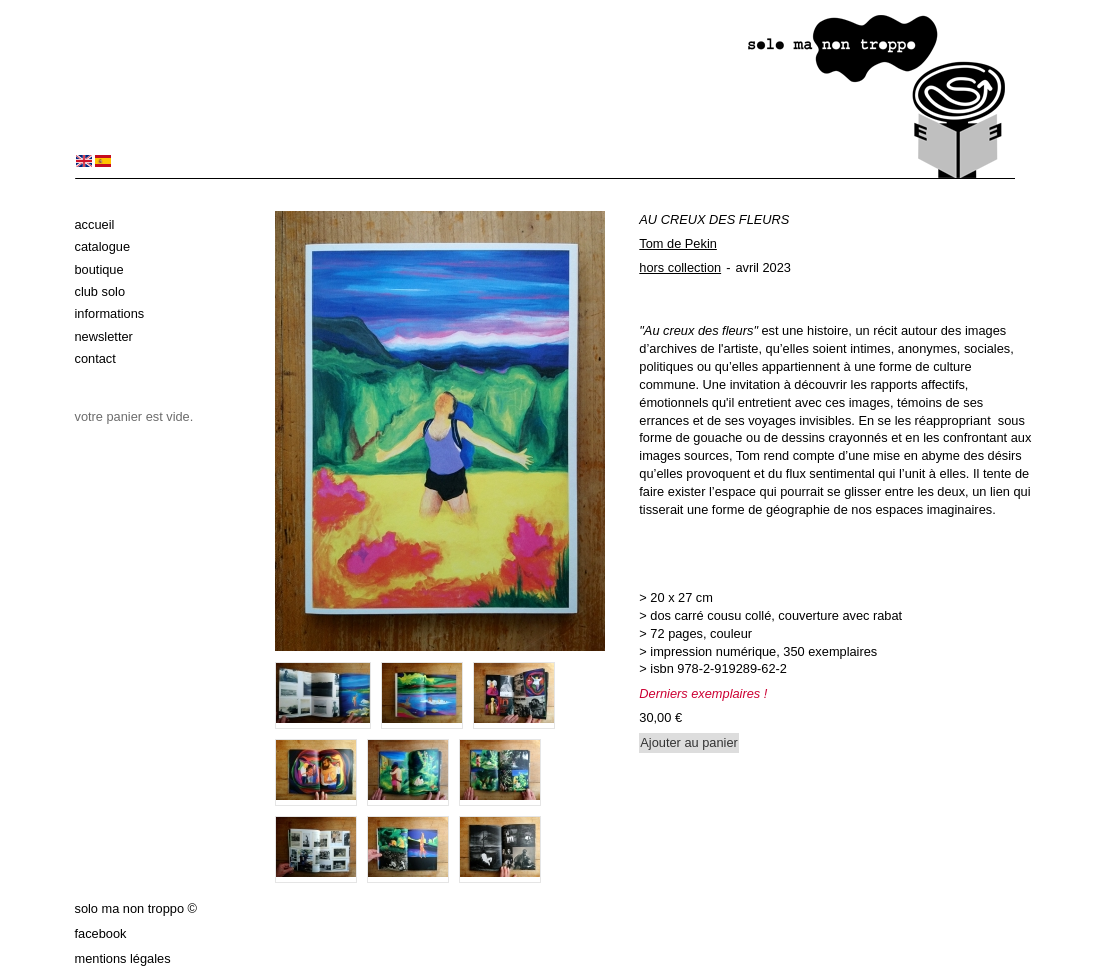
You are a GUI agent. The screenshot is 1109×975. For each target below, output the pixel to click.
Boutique (99, 269)
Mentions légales (123, 958)
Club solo (100, 291)
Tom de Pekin (678, 243)
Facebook (101, 933)
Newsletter (104, 336)
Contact (95, 358)
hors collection (680, 267)
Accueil (95, 224)
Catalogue (103, 246)
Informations (110, 313)
